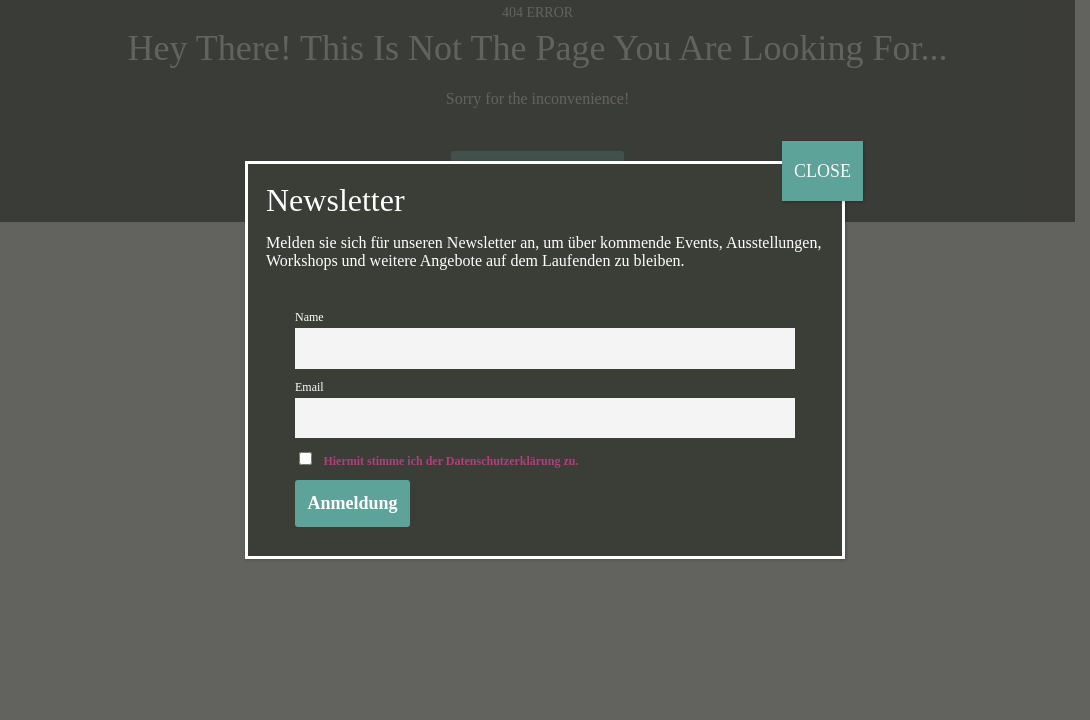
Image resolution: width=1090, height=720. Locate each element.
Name (309, 317)
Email (309, 387)
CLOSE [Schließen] (822, 171)
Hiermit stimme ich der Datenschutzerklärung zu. (450, 461)
